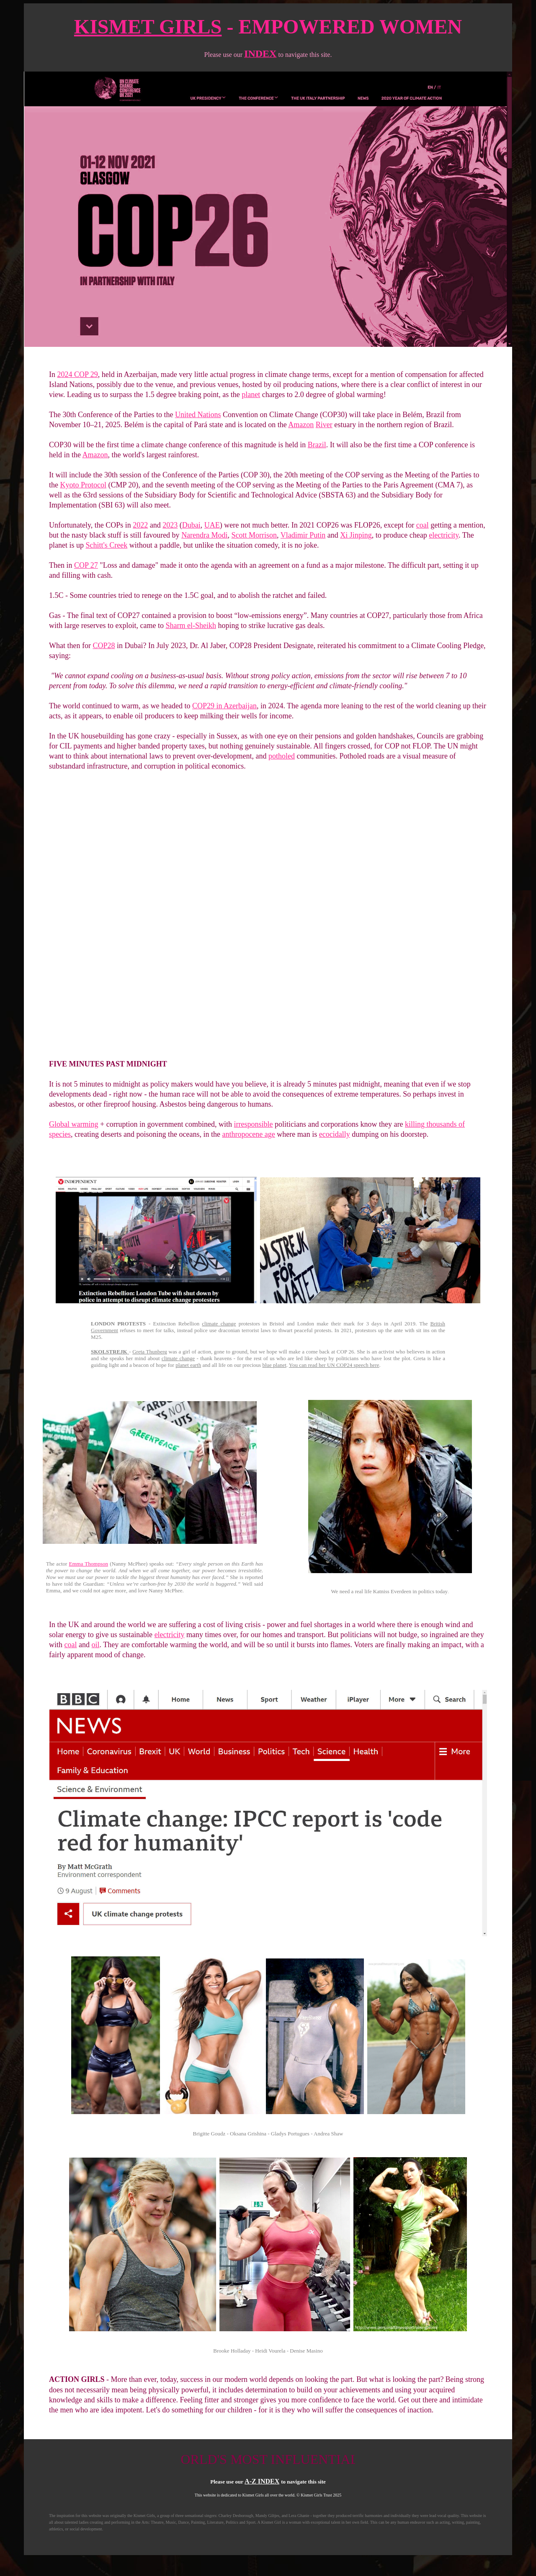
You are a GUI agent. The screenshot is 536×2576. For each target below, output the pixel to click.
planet (251, 394)
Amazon (301, 424)
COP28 (104, 645)
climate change (219, 1323)
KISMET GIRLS (148, 26)
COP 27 (86, 565)
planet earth (188, 1365)
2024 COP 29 (77, 374)
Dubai (191, 525)
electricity (444, 535)
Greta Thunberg (149, 1351)
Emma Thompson (88, 1564)
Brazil (317, 445)
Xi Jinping (356, 535)
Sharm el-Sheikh (191, 625)
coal (422, 525)
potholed (281, 756)
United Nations (198, 414)
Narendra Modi (204, 535)
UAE (212, 525)
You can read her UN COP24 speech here (334, 1365)
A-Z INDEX (262, 2481)
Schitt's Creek (107, 545)
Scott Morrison (254, 535)
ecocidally (334, 1134)
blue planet (274, 1365)
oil (96, 1644)
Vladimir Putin (303, 535)
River (324, 424)
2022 (140, 525)
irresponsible (253, 1124)
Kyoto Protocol (83, 485)
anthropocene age (248, 1134)
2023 (170, 525)
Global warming (73, 1124)
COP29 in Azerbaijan (224, 706)
